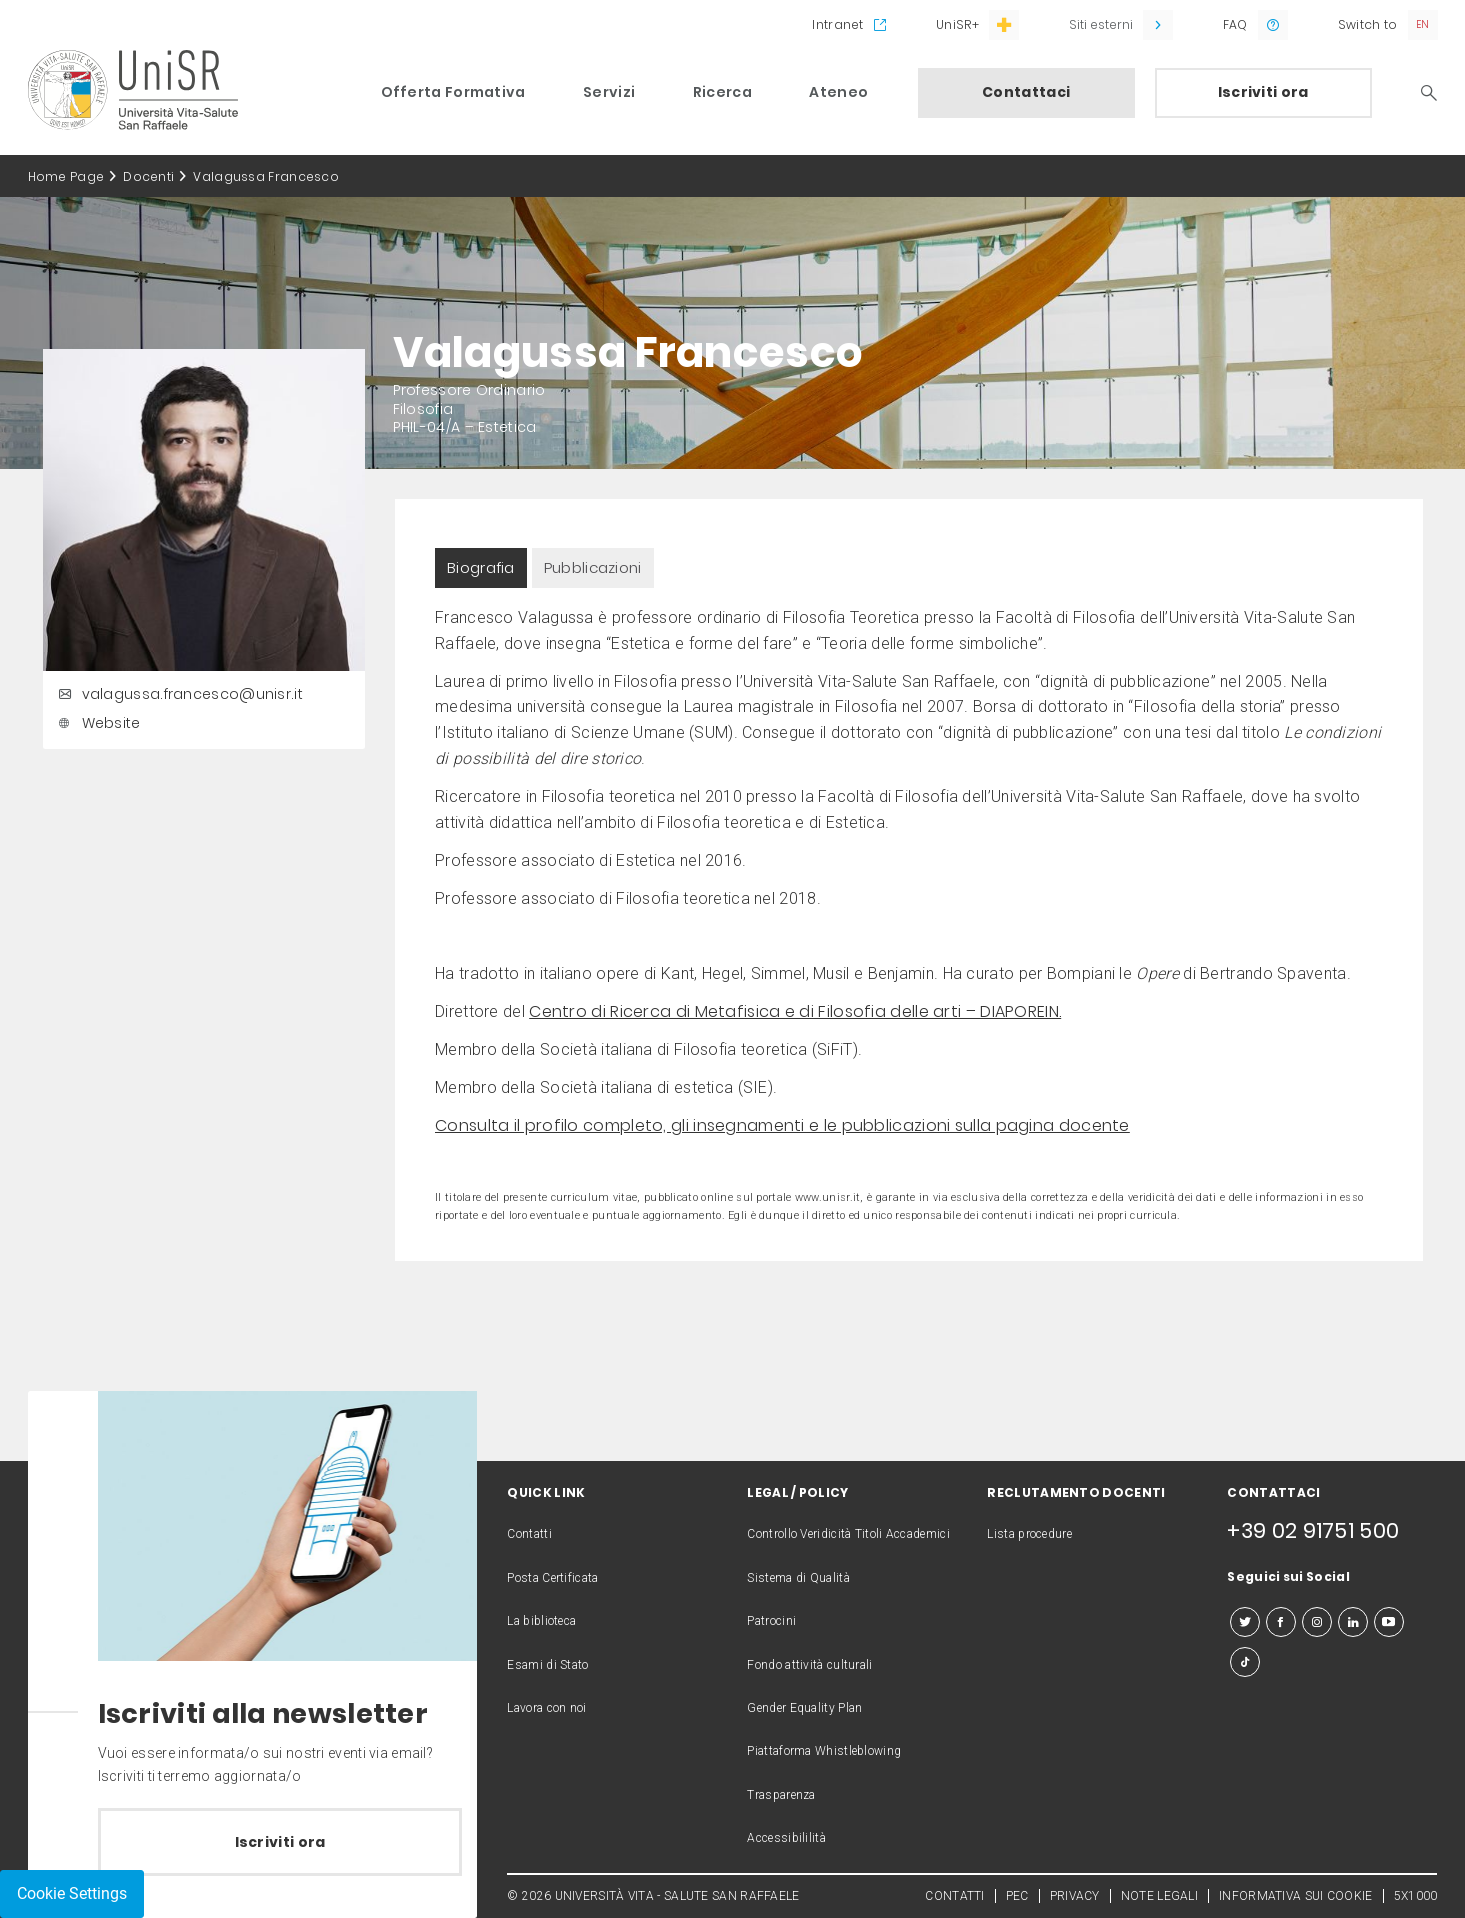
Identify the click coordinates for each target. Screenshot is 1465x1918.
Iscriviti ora (1263, 92)
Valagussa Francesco (266, 176)
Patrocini (771, 1621)
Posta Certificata (552, 1578)
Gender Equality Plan (804, 1708)
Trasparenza (781, 1795)
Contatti (529, 1534)
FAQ (1235, 24)
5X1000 (1416, 1896)
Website (97, 723)
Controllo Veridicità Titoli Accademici (848, 1534)
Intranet (837, 24)
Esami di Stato (547, 1665)
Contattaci (1026, 92)
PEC (1017, 1896)
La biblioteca (541, 1621)
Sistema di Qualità (798, 1578)
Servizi (609, 92)
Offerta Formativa (453, 92)
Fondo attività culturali (809, 1665)
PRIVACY (1075, 1896)
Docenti (148, 176)
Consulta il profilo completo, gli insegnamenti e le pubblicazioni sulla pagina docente (782, 1125)
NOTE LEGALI (1159, 1896)
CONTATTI (954, 1896)
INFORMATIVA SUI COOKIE (1296, 1896)
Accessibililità (786, 1838)
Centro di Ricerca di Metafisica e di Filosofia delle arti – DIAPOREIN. (795, 1011)
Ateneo (838, 92)
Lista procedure (1029, 1534)
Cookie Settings (72, 1893)
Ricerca (722, 92)
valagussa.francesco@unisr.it (178, 694)
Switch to (1368, 24)
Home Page (66, 176)
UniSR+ (957, 24)
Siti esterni (1101, 24)
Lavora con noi (546, 1708)
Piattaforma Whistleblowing (824, 1751)
